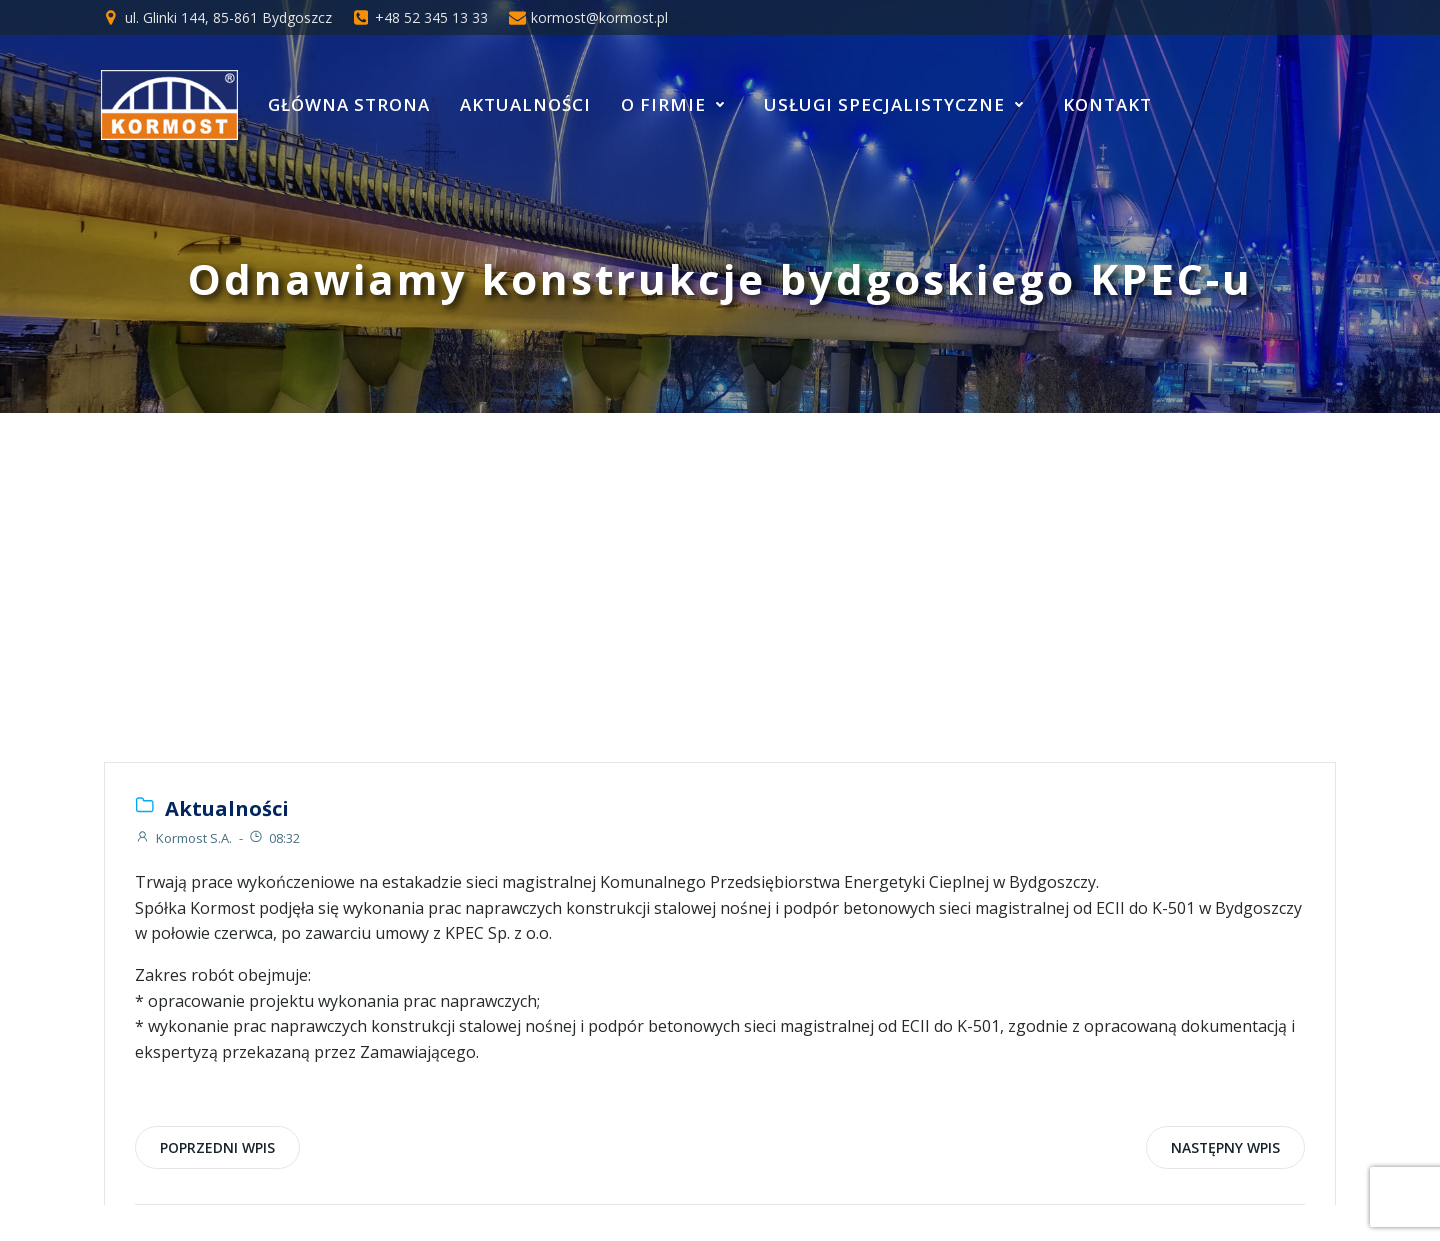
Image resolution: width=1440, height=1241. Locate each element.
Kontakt (1107, 104)
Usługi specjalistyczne (898, 104)
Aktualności (525, 104)
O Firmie (677, 104)
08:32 (274, 838)
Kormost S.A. (183, 838)
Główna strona (349, 104)
